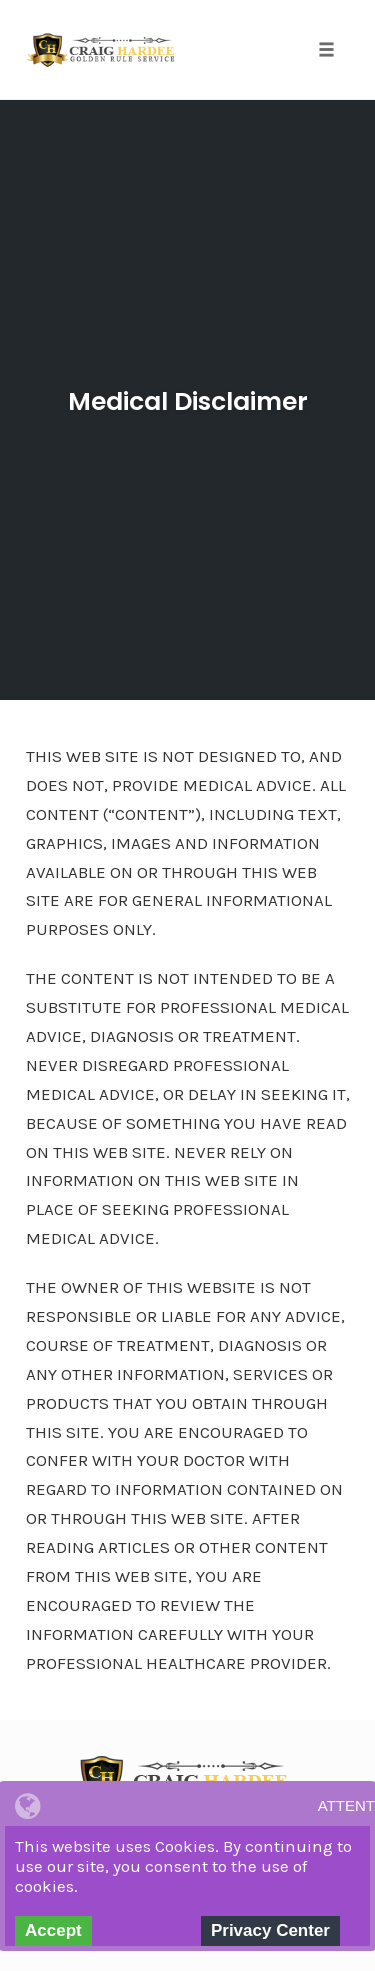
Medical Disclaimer (188, 401)
